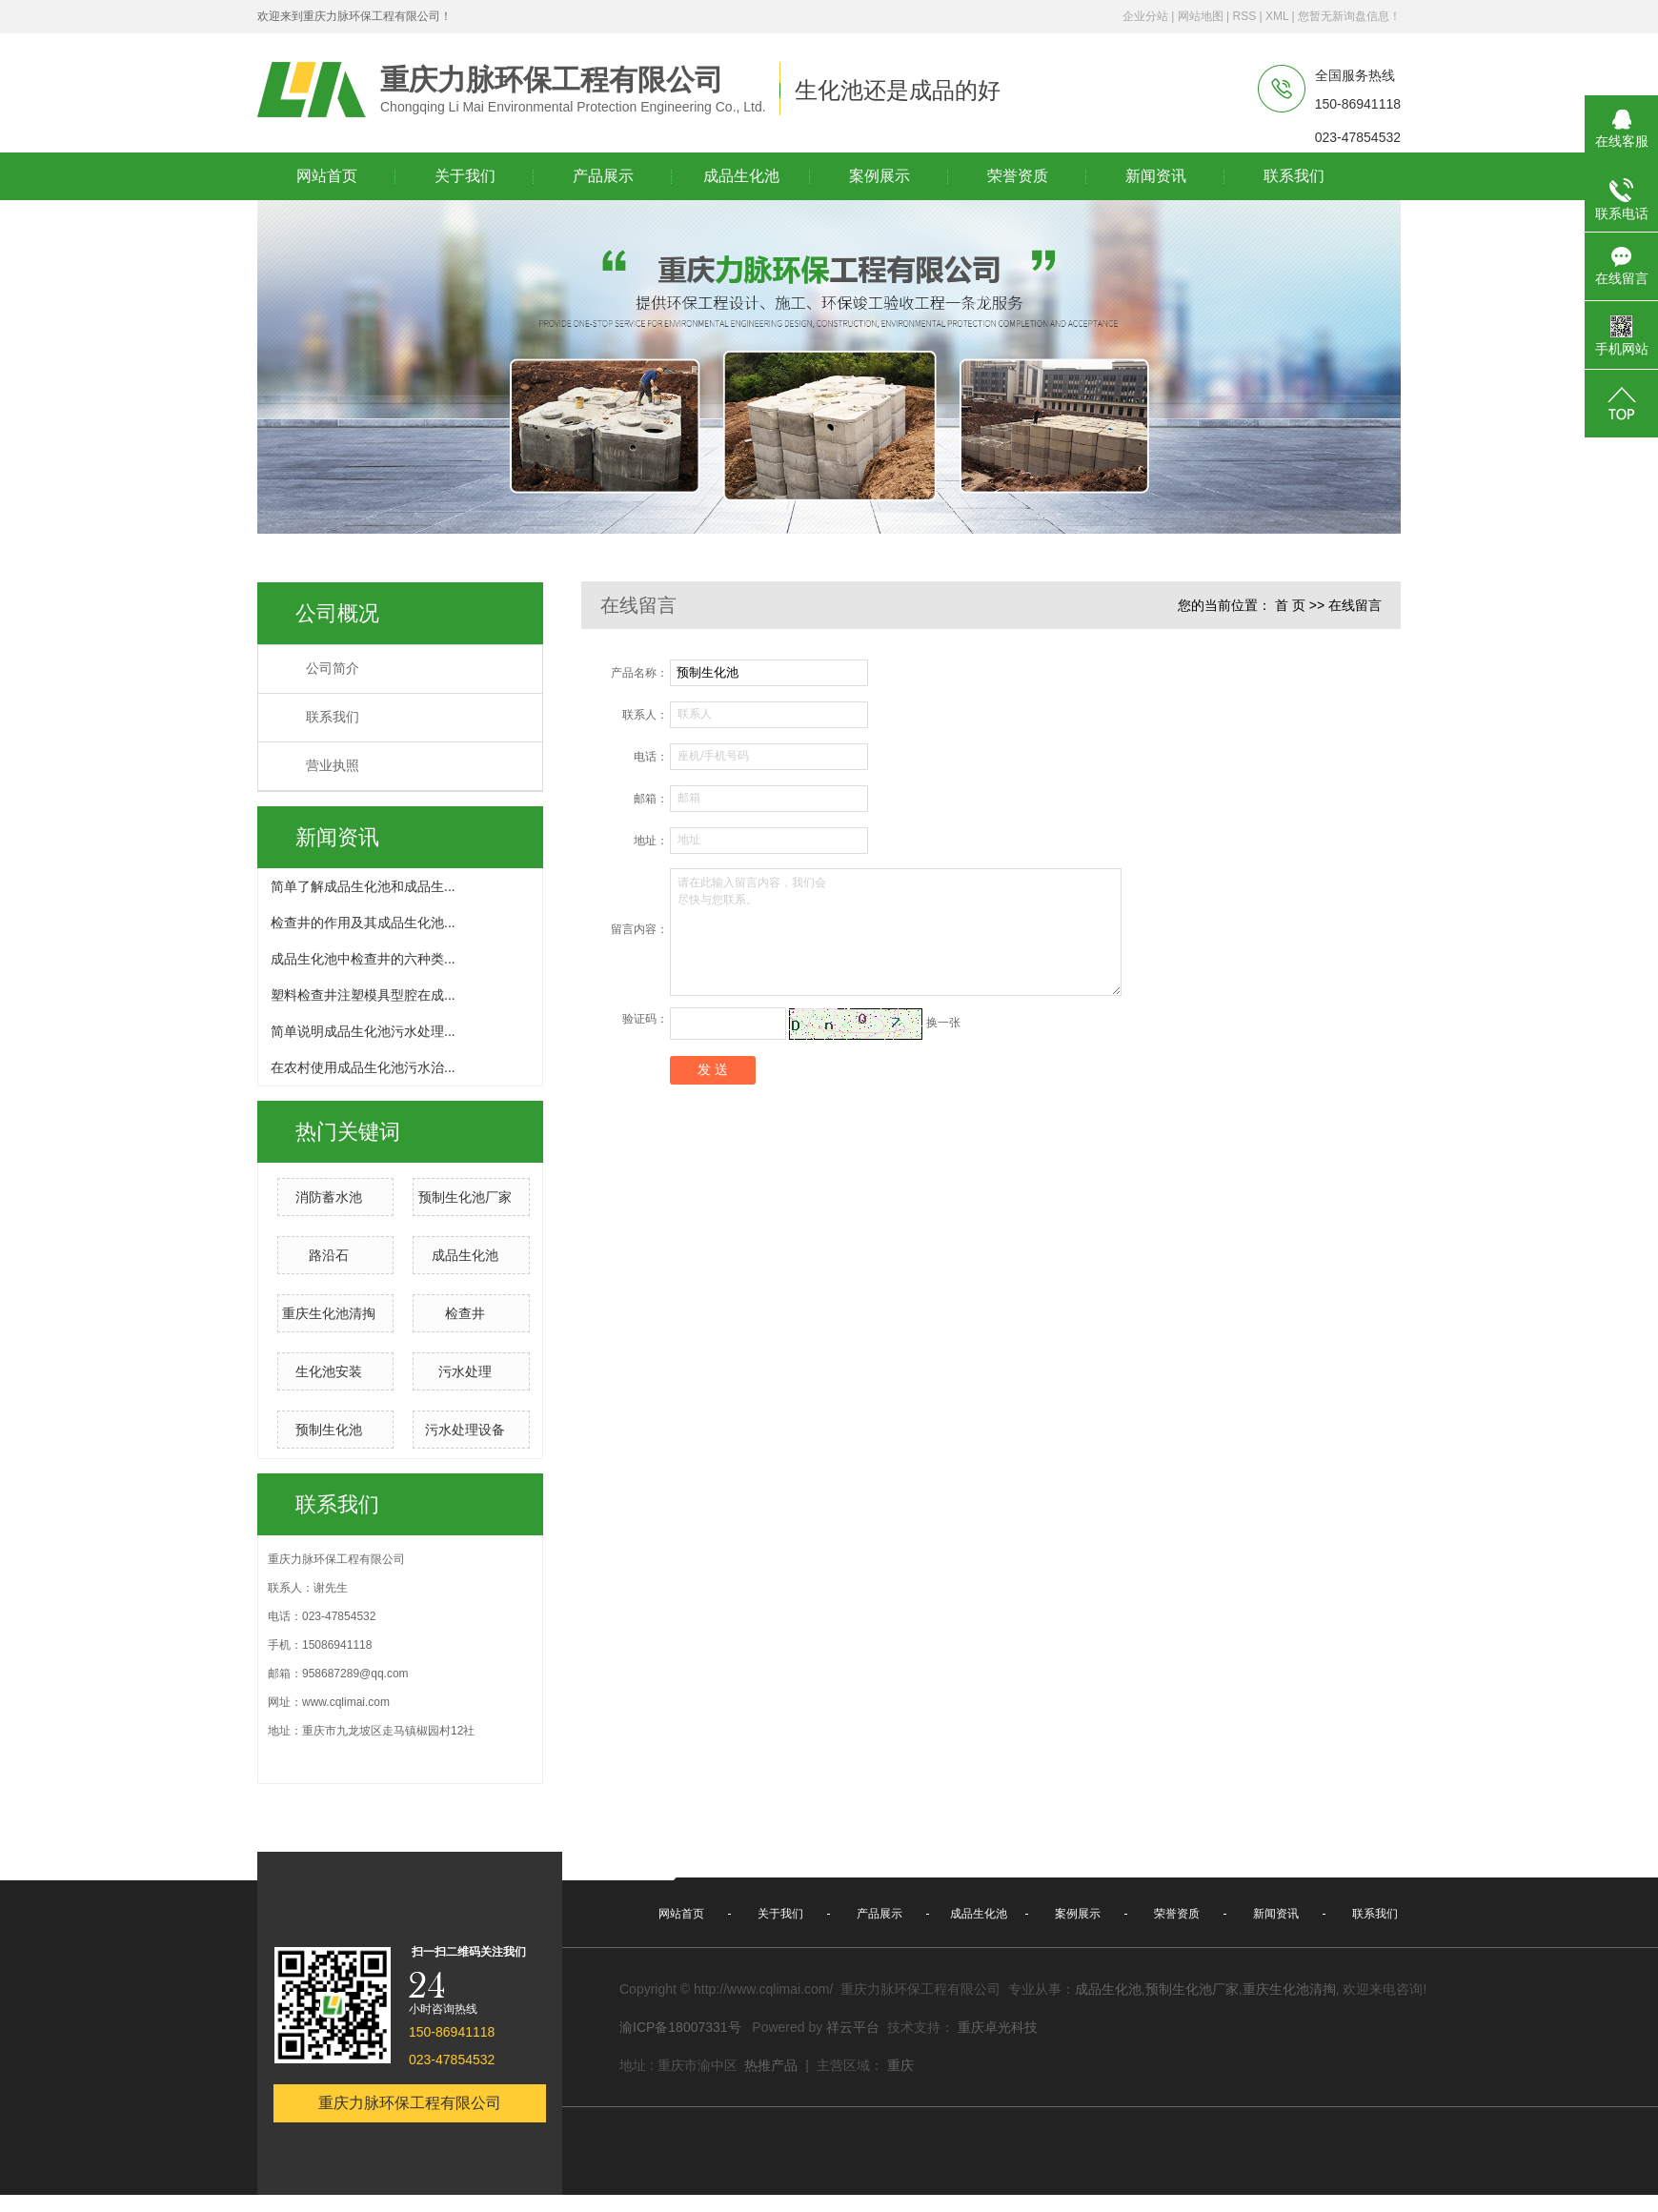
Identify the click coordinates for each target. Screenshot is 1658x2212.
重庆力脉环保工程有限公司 (409, 2103)
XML (1276, 16)
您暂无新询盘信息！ (1349, 16)
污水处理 (465, 1371)
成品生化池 (465, 1255)
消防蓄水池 (328, 1197)
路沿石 (329, 1255)
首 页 (1290, 605)
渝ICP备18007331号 (680, 2027)
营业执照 (332, 766)
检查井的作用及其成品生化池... (363, 922)
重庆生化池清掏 (328, 1313)
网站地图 (1200, 16)
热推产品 (771, 2065)
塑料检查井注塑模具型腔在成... (363, 995)
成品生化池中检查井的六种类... (363, 958)
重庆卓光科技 (998, 2027)
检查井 (465, 1313)
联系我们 (332, 717)
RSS (1244, 16)
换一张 (943, 1022)
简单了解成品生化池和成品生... (363, 886)
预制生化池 (328, 1429)
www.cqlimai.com (346, 1702)
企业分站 (1145, 16)
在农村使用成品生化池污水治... (363, 1067)
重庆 (900, 2065)
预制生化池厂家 (465, 1197)
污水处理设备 (465, 1429)
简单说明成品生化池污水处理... (363, 1031)
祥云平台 (853, 2027)
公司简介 (332, 668)
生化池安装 (328, 1371)
